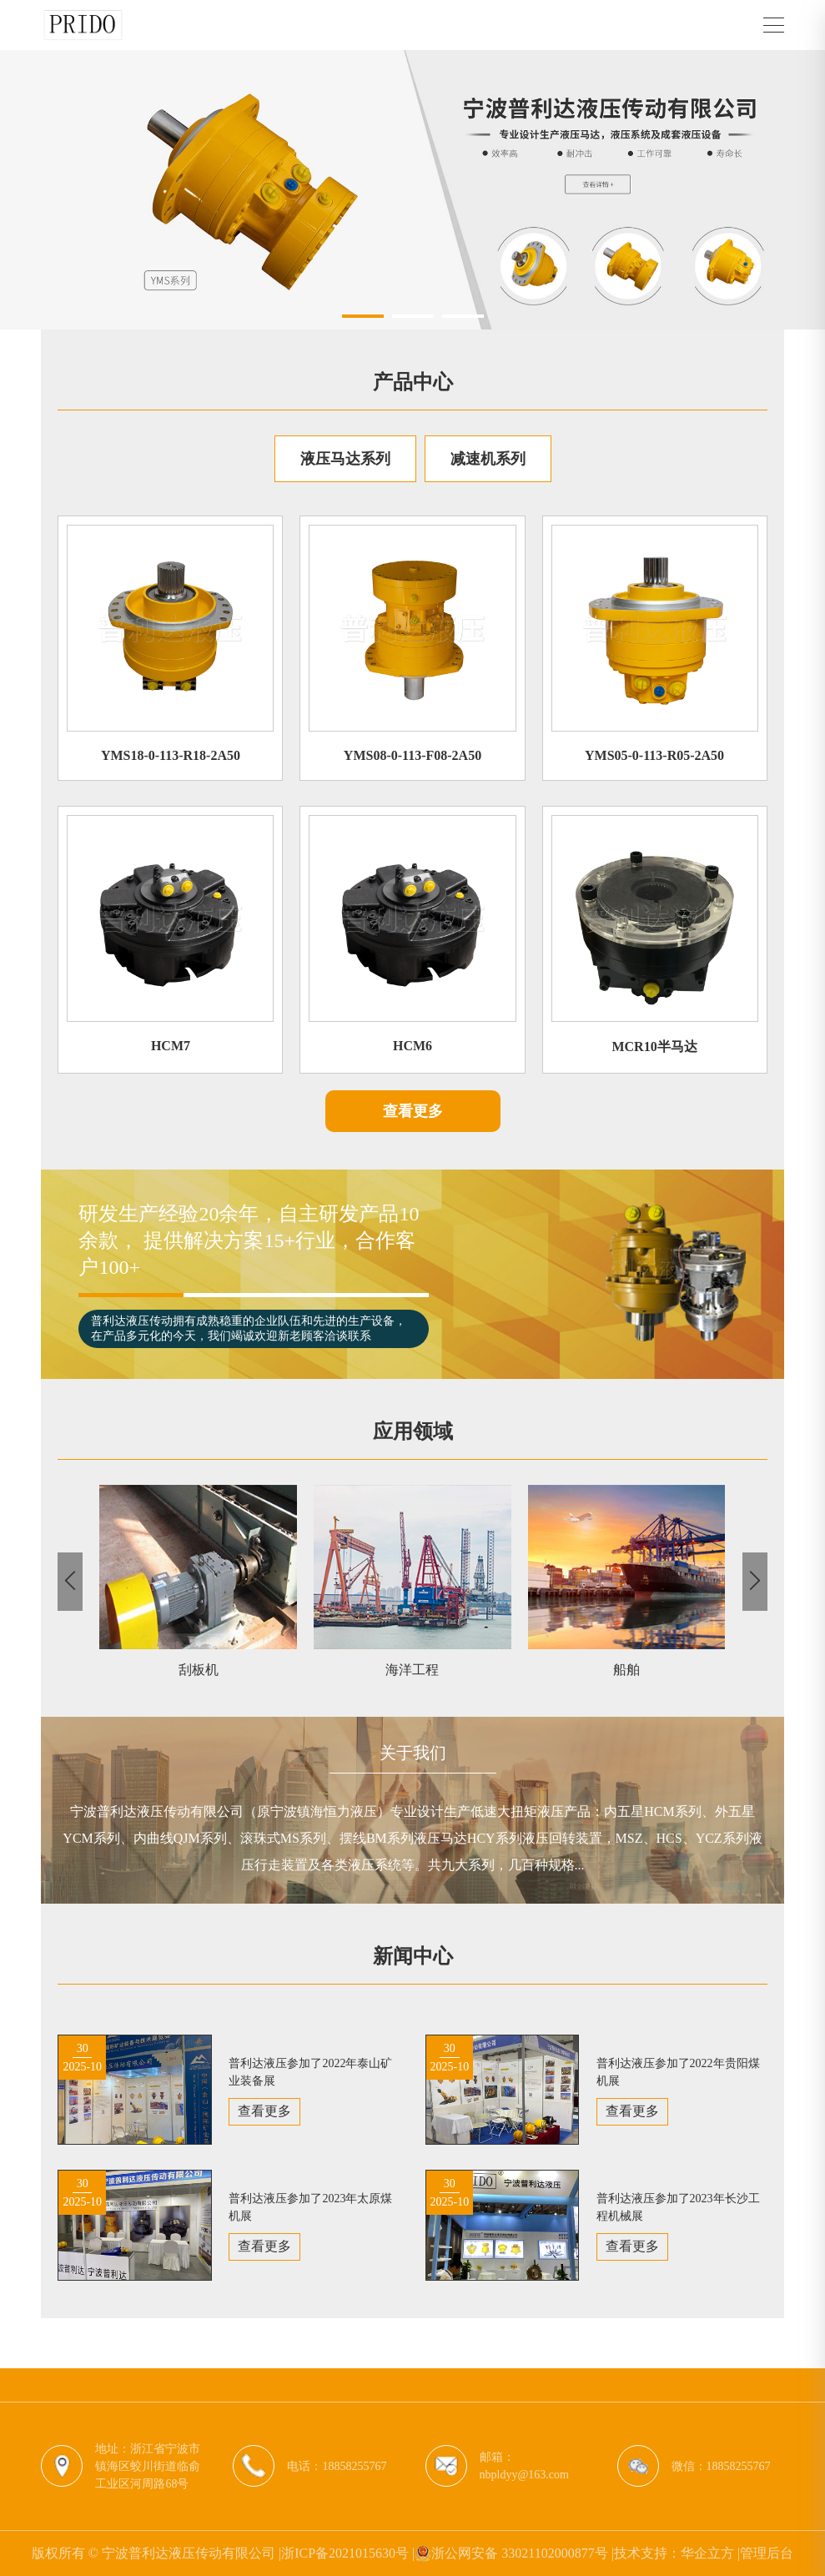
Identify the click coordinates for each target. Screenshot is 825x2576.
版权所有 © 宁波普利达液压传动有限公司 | (156, 2553)
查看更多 (413, 1111)
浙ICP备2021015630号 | (348, 2553)
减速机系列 (488, 458)
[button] (363, 316)
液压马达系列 (345, 458)
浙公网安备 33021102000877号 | (514, 2553)
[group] (412, 190)
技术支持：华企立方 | (677, 2553)
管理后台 (766, 2553)
